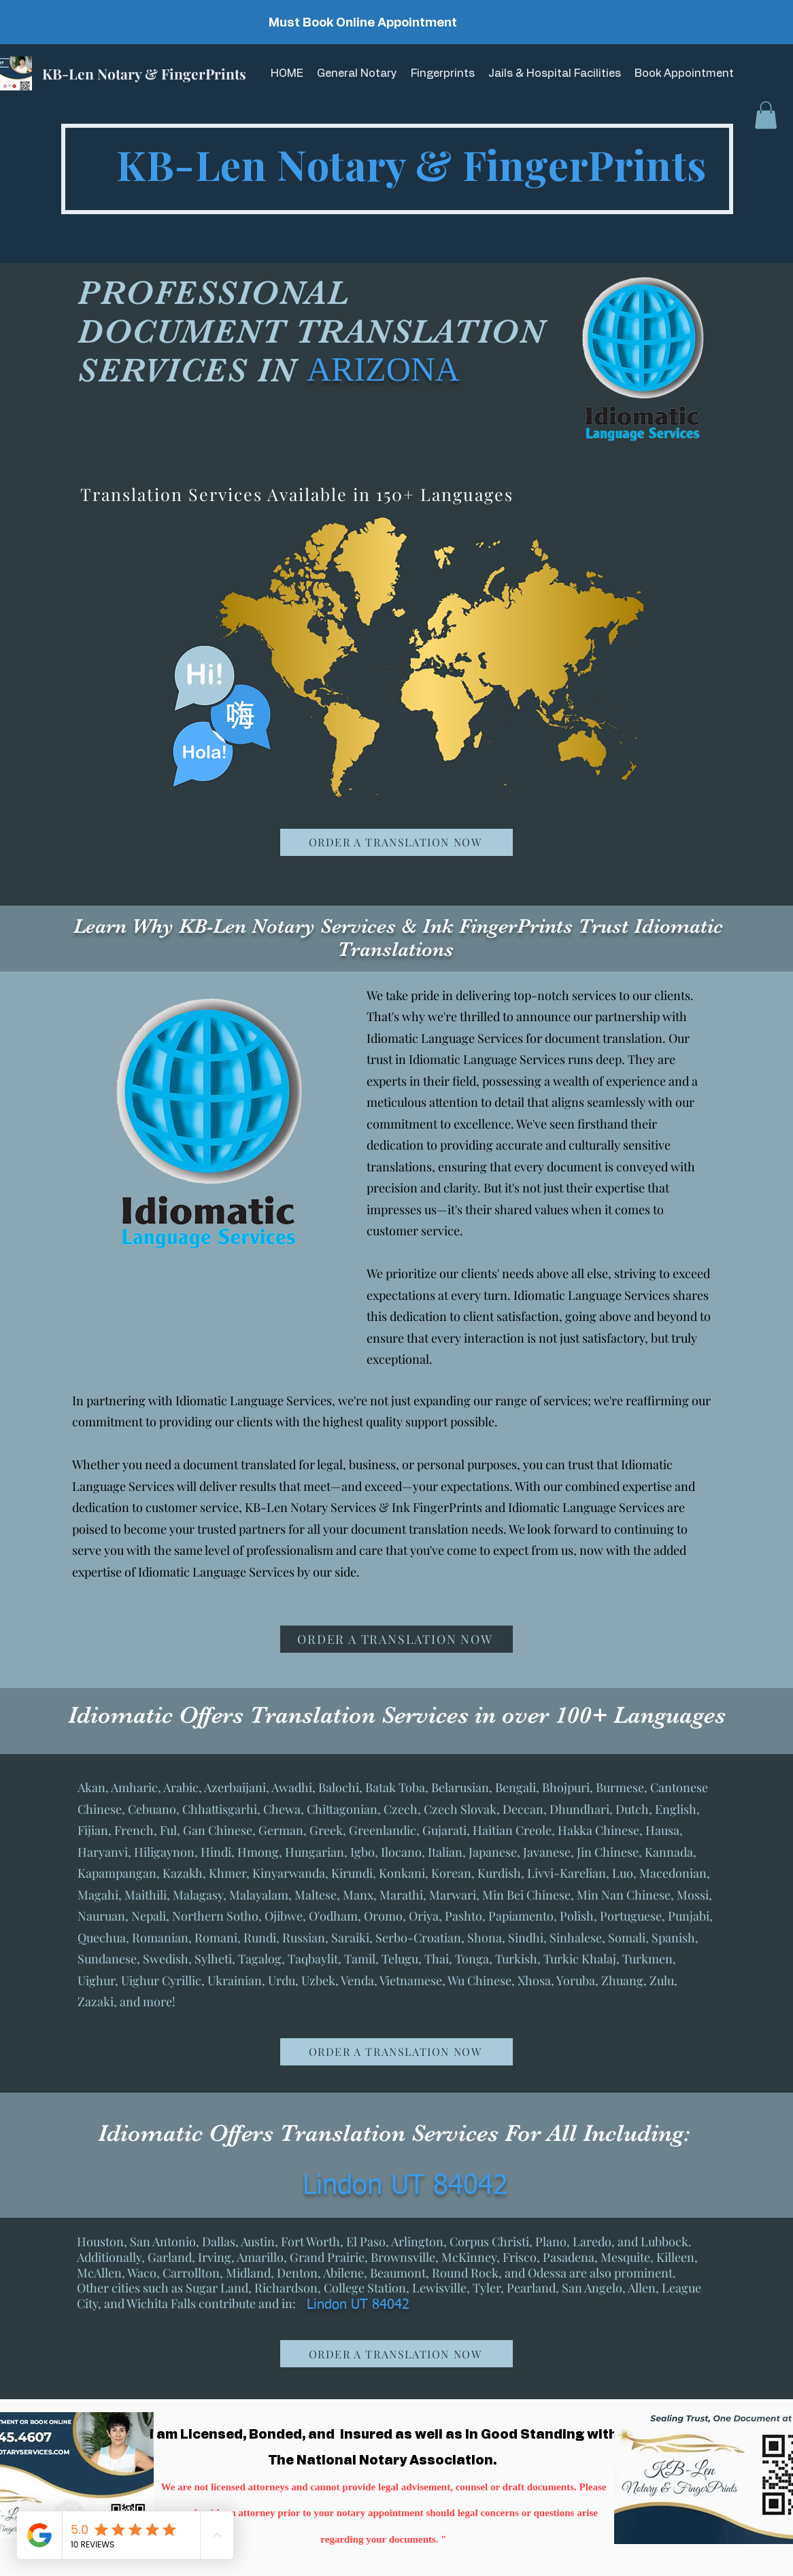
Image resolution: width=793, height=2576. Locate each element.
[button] (765, 115)
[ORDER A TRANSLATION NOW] (396, 842)
